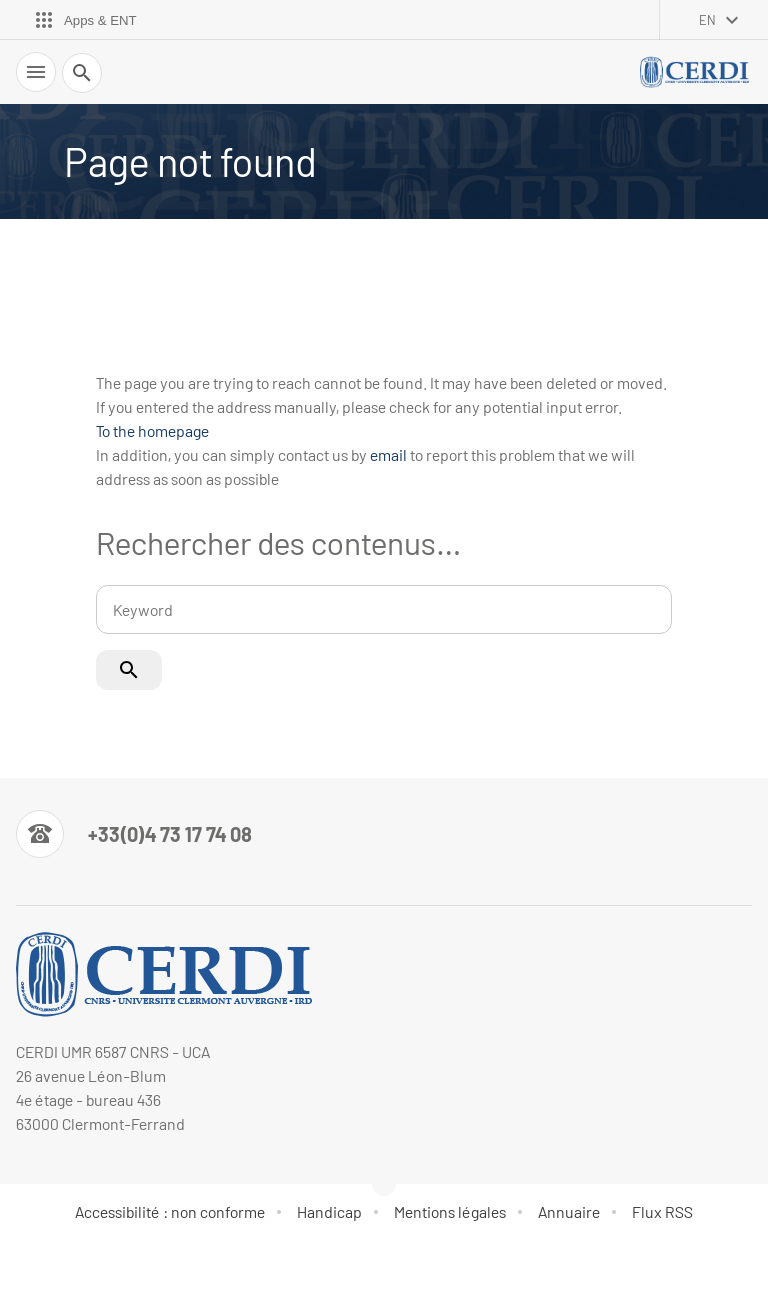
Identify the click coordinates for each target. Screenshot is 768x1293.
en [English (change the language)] (707, 20)
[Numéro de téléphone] (134, 834)
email (388, 454)
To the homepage (152, 430)
